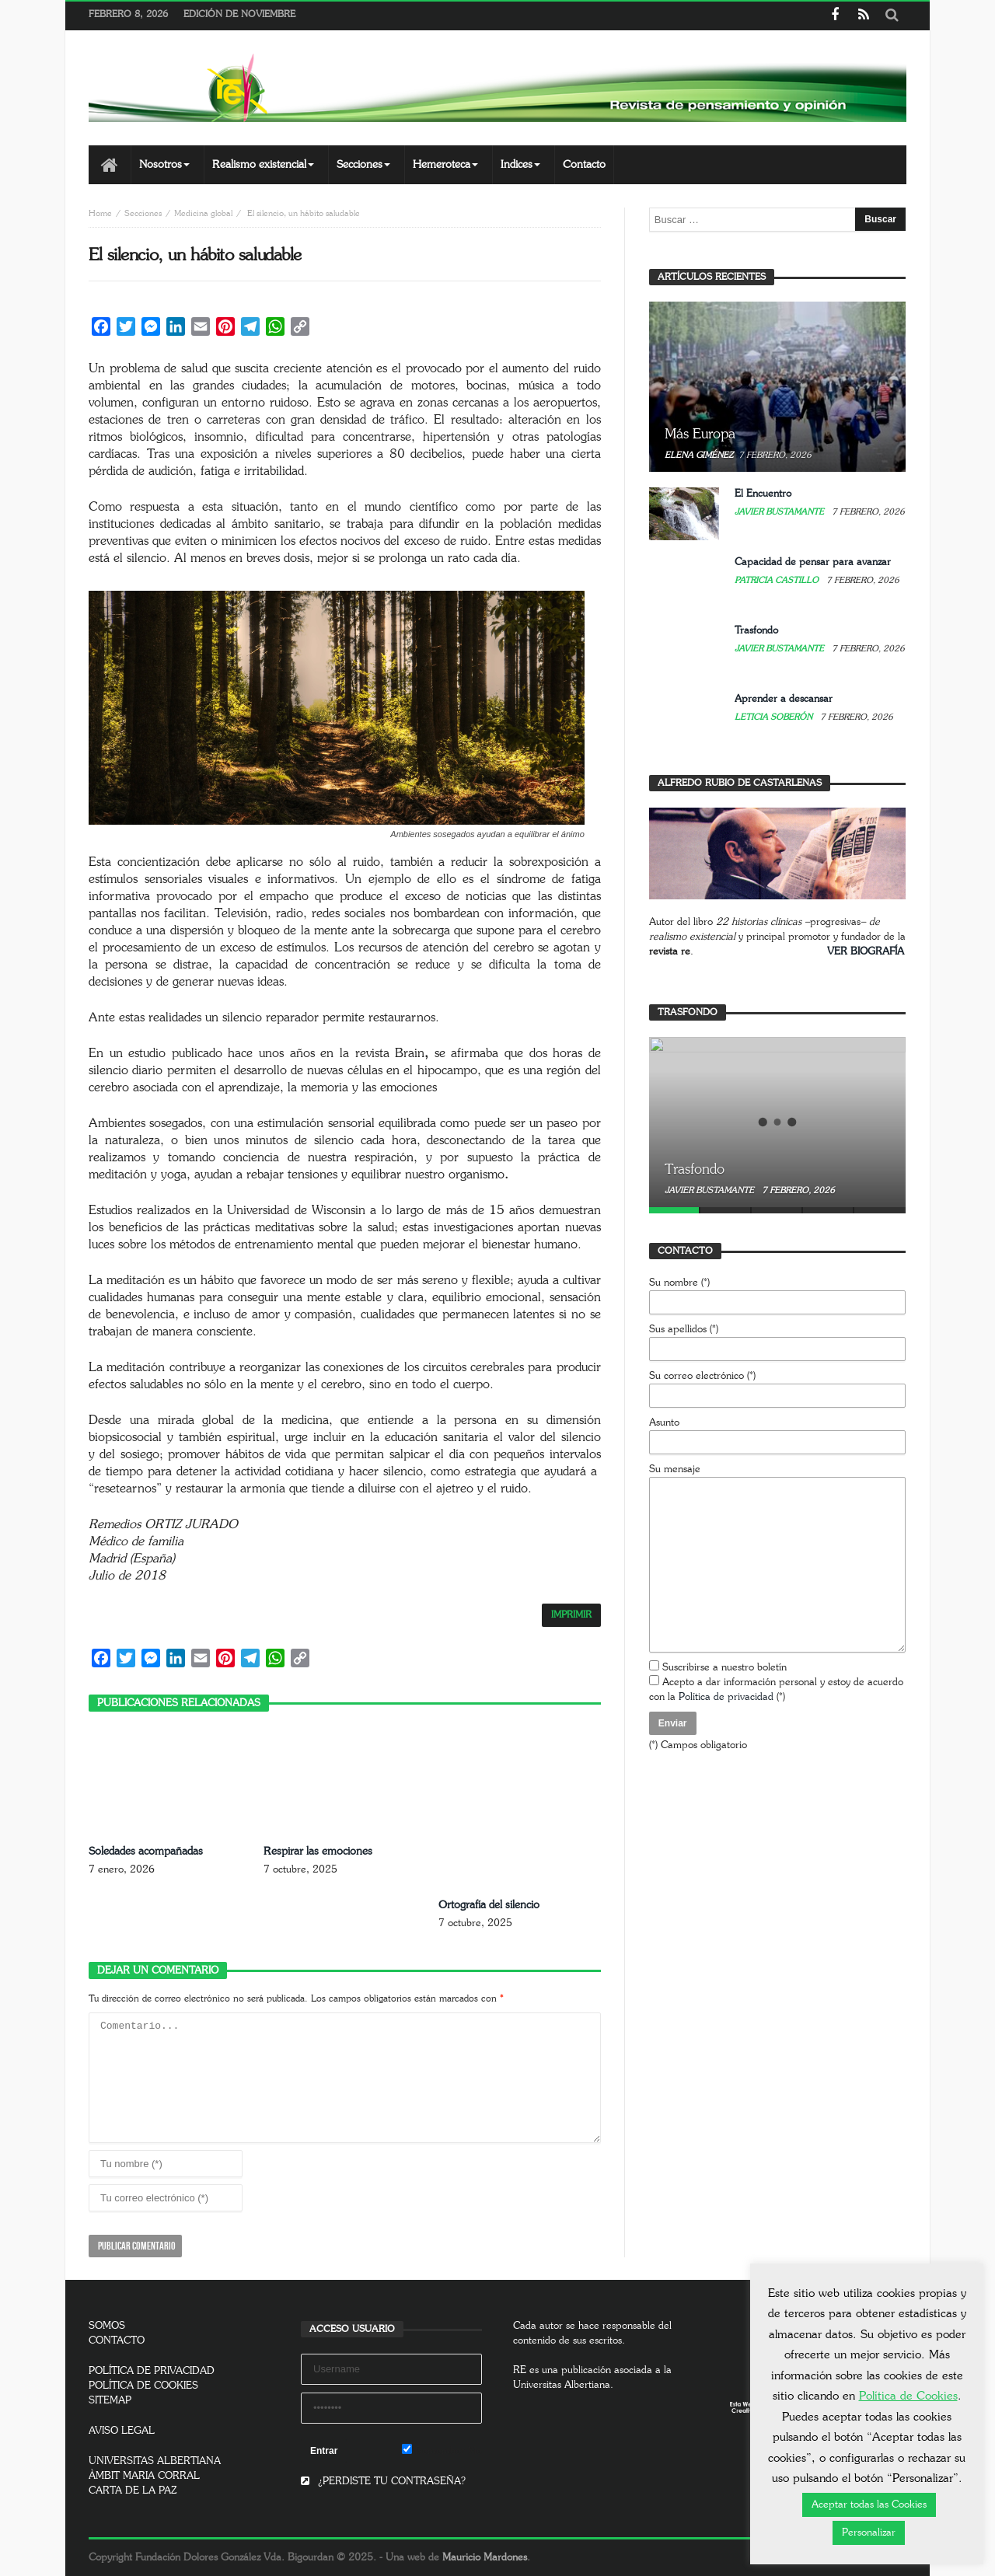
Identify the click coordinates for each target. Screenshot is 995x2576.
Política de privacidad (726, 1697)
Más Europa (700, 435)
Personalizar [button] (869, 2533)
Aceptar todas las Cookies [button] (869, 2505)
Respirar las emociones (318, 1851)
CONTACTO (117, 2341)
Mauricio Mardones (484, 2558)
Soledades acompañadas (146, 1851)
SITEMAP (110, 2401)
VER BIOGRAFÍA (865, 952)
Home (100, 213)
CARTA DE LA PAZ (133, 2491)
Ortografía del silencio (488, 1905)
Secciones (143, 213)
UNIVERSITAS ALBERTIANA (155, 2461)
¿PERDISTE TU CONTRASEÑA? (383, 2482)
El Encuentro (763, 494)
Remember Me (442, 2450)
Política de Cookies (908, 2396)
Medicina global (203, 213)
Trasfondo (756, 631)
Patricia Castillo (778, 580)
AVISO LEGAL (122, 2431)
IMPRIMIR (571, 1615)
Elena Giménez (699, 455)
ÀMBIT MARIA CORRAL (144, 2476)
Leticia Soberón (775, 717)
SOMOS (107, 2326)
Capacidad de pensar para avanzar (813, 562)
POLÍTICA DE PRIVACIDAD (152, 2371)
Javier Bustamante (780, 512)
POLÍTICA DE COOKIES (143, 2386)
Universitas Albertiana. (563, 2385)
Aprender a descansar (784, 699)
